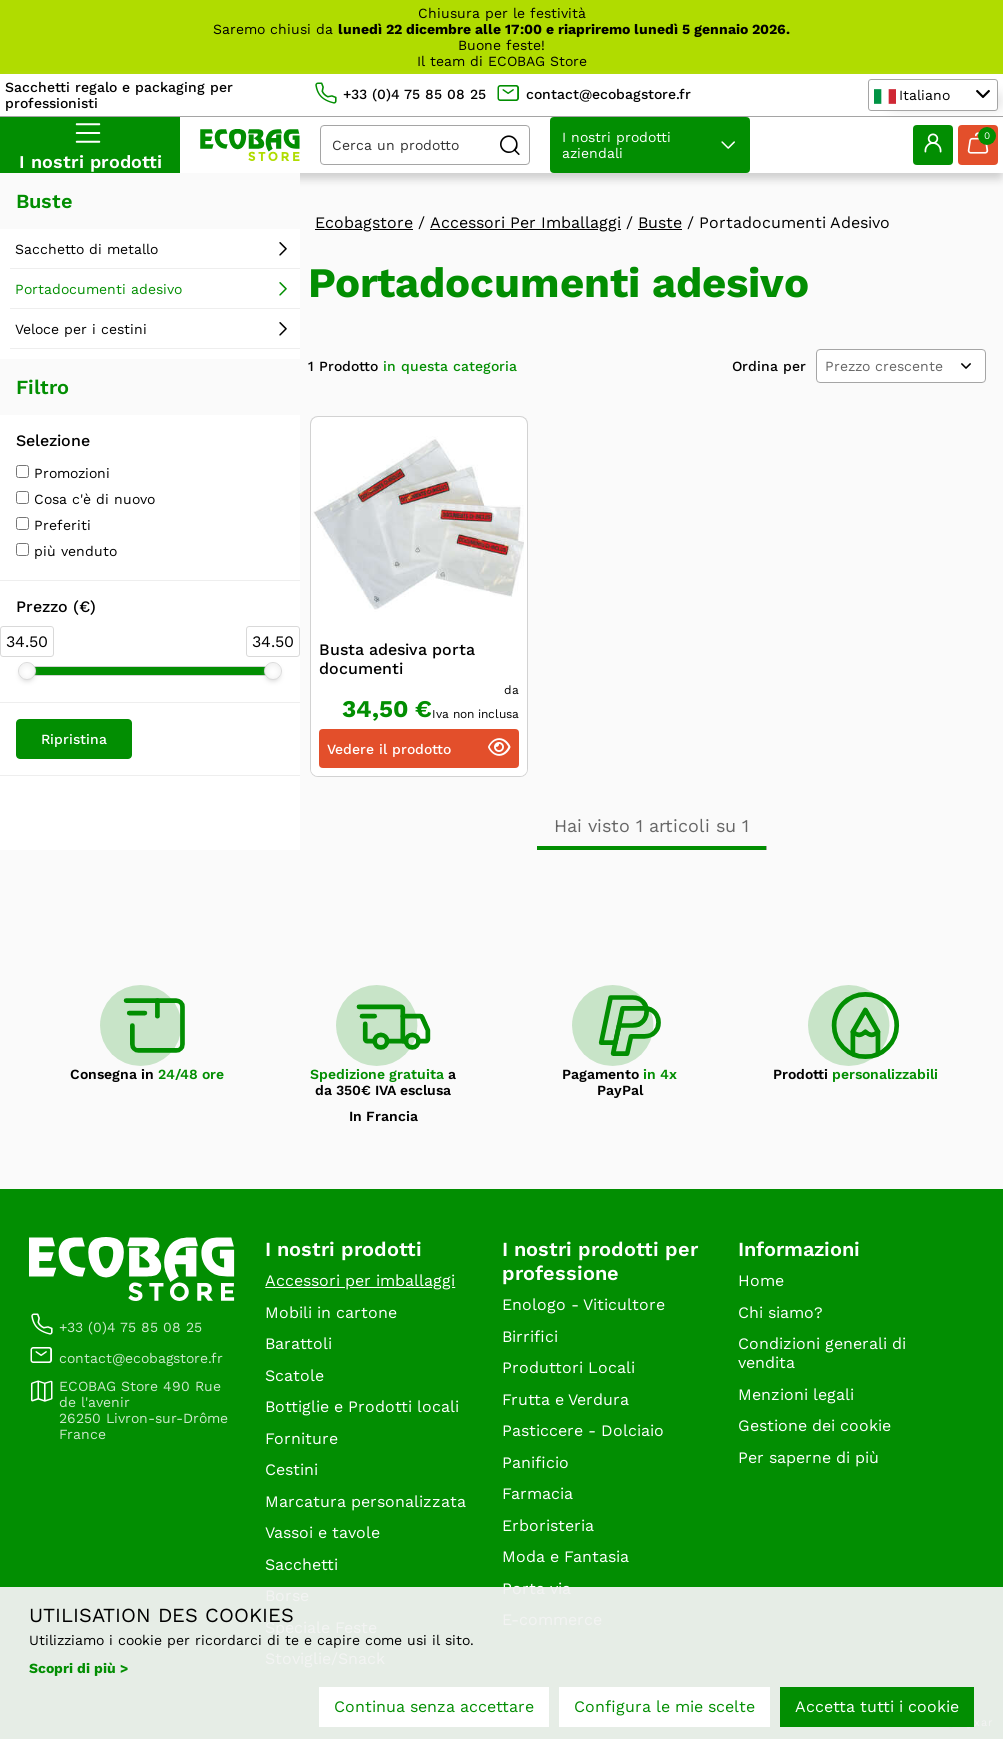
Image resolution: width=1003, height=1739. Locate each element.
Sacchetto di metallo (86, 249)
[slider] (27, 671)
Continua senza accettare (434, 1706)
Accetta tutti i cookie (877, 1706)
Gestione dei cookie (814, 1425)
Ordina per (769, 366)
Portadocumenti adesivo (98, 289)
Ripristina (74, 739)
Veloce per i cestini (81, 329)
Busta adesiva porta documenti (397, 659)
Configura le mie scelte (664, 1706)
